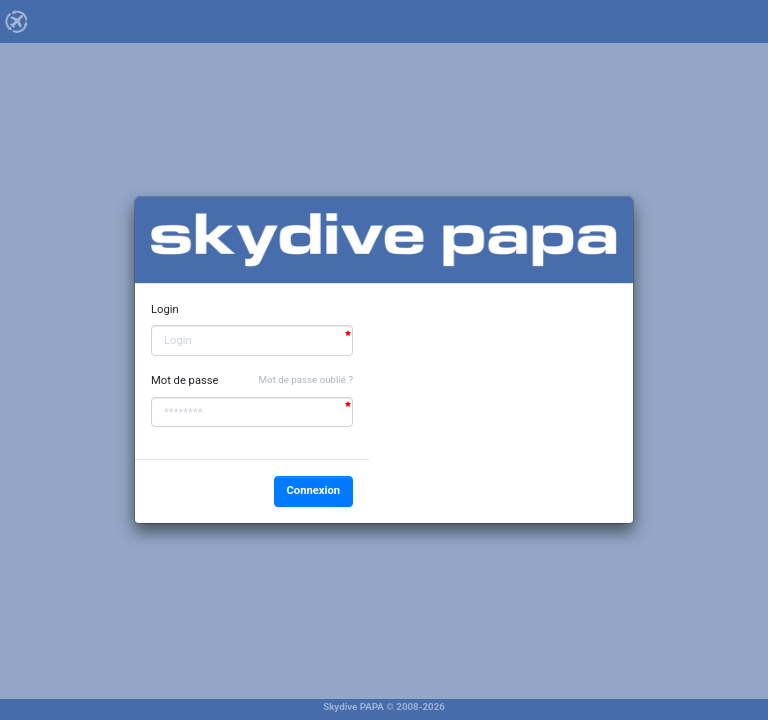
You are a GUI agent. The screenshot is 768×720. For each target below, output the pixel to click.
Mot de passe (184, 380)
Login (165, 309)
